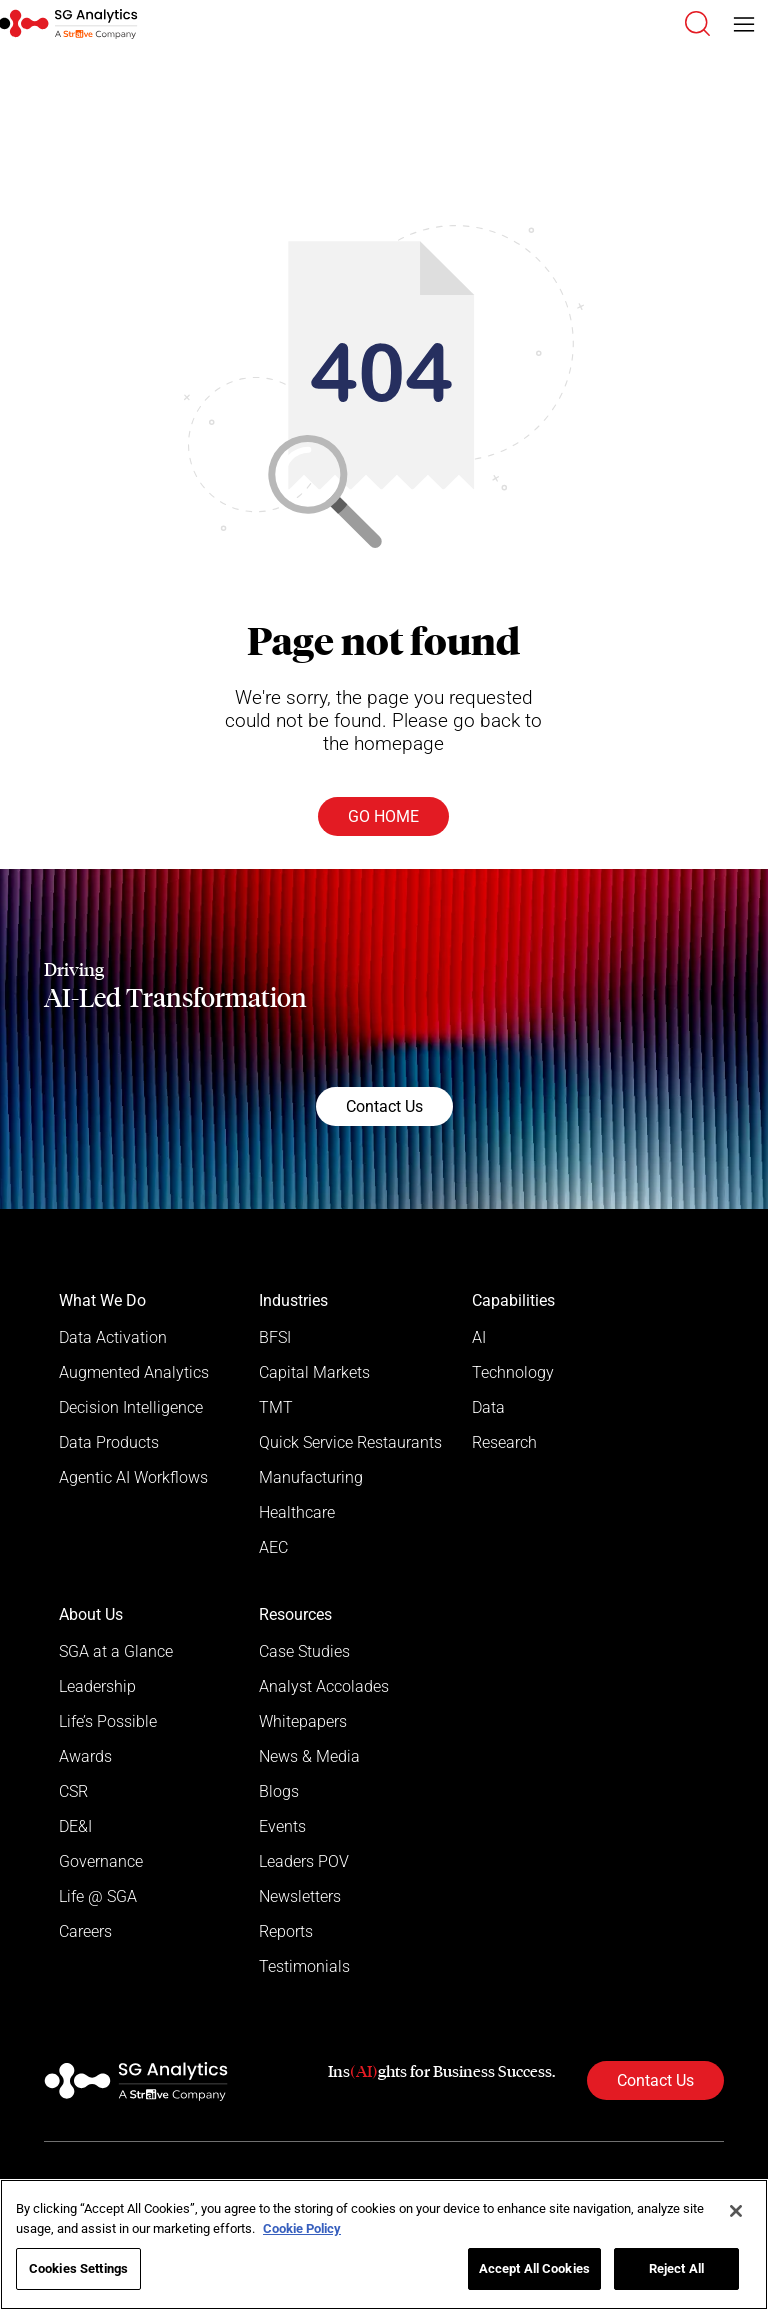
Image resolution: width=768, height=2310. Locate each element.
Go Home (383, 816)
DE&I (75, 1826)
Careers (85, 1931)
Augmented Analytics (134, 1372)
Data (488, 1407)
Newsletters (300, 1896)
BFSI (275, 1337)
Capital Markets (314, 1372)
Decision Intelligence (131, 1407)
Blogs (279, 1791)
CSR (73, 1791)
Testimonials (304, 1966)
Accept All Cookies (534, 2268)
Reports (286, 1931)
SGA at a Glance (116, 1651)
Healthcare (297, 1512)
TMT (276, 1407)
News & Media (309, 1756)
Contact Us (384, 1106)
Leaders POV (304, 1861)
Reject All (676, 2268)
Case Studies (304, 1651)
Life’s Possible (108, 1721)
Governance (101, 1861)
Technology (513, 1372)
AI (479, 1337)
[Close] (736, 2211)
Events (282, 1826)
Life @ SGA (98, 1896)
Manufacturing (311, 1477)
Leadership (97, 1686)
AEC (273, 1547)
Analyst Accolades (324, 1686)
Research (504, 1442)
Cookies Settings (78, 2268)
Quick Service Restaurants (350, 1442)
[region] (384, 2244)
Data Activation (113, 1337)
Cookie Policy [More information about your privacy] (302, 2228)
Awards (85, 1756)
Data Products (109, 1442)
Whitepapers (303, 1721)
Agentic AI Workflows (133, 1477)
